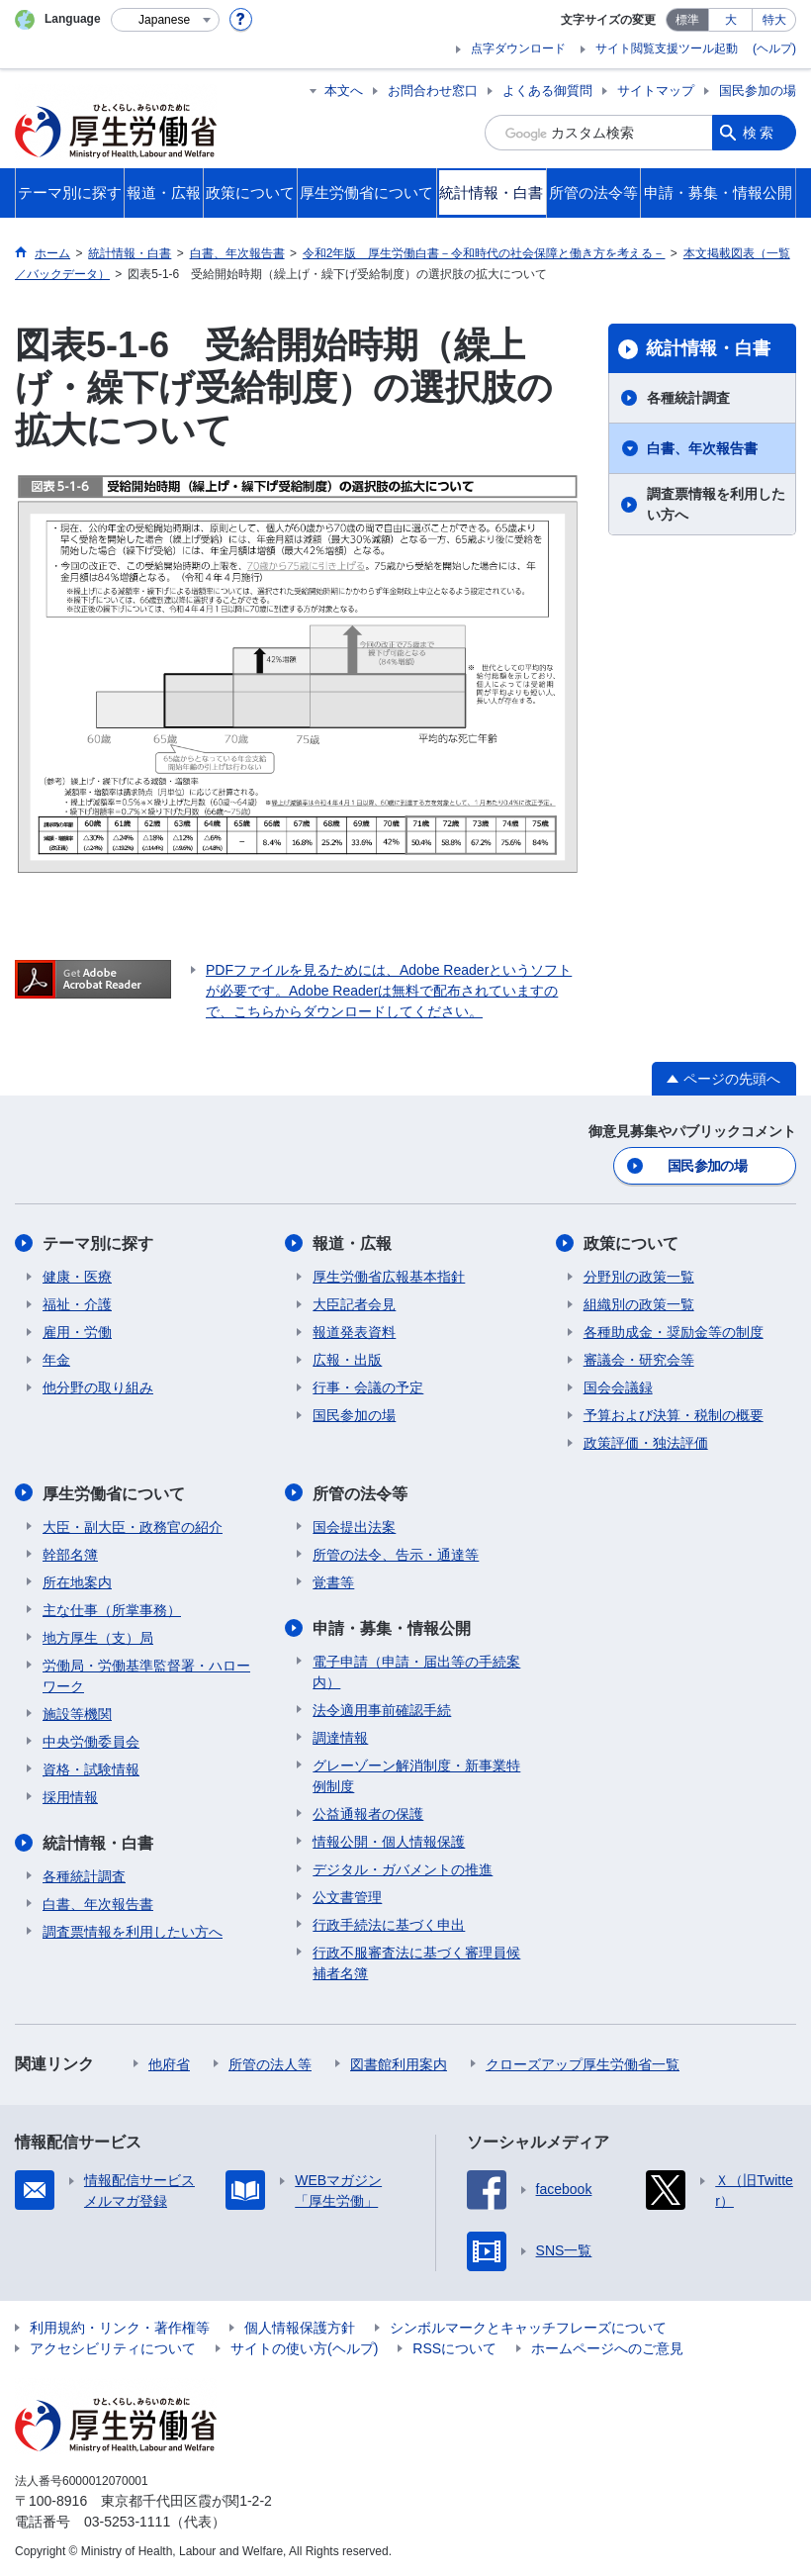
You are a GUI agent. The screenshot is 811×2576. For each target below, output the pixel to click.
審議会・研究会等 (639, 1360)
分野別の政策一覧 (639, 1277)
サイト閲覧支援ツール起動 (666, 48)
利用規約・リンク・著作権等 (120, 2327)
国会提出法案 (354, 1526)
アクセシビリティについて (113, 2347)
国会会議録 (618, 1387)
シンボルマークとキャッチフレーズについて (528, 2327)
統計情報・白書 (708, 348)
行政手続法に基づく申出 (389, 1924)
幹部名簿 (70, 1554)
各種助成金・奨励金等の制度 (674, 1332)
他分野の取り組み (98, 1387)
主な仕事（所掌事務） (112, 1609)
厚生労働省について (114, 1492)
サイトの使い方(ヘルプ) (304, 2347)
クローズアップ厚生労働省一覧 (582, 2063)
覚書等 (333, 1581)
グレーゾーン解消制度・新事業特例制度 (416, 1775)
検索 (759, 133)
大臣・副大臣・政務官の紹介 (133, 1526)
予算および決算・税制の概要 (674, 1415)
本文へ (343, 90)
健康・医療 (77, 1277)
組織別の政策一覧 (639, 1304)
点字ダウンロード (518, 48)
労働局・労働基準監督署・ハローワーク (146, 1675)
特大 (774, 20)
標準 (687, 20)
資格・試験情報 (91, 1768)
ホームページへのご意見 (607, 2347)
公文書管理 (347, 1896)
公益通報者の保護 (368, 1813)
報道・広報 (352, 1243)
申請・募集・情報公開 (392, 1627)
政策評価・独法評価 (646, 1443)
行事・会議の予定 (368, 1387)
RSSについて (454, 2347)
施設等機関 (77, 1713)
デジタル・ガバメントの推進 (403, 1868)
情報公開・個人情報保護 (389, 1841)
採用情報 (70, 1796)
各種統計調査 (688, 398)
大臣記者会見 (354, 1304)
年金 (56, 1360)
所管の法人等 (270, 2063)
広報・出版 (347, 1360)
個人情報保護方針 (299, 2327)
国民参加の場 (757, 90)
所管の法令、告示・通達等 (396, 1554)
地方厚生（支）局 (98, 1637)
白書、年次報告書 (702, 448)
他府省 (169, 2063)
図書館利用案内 (398, 2063)
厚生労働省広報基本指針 (389, 1277)
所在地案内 (77, 1581)
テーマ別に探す (98, 1243)
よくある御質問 (547, 90)
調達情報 (340, 1737)
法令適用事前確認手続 (382, 1709)
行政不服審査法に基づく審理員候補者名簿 (416, 1962)
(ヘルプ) (774, 48)
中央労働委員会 (91, 1741)
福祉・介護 (77, 1304)
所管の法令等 (360, 1492)
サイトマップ (655, 90)
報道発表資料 (354, 1332)
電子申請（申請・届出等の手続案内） (416, 1671)
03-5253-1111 (127, 2520)
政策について (631, 1243)
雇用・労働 (77, 1332)
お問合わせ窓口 (433, 90)
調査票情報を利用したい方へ (716, 504)
